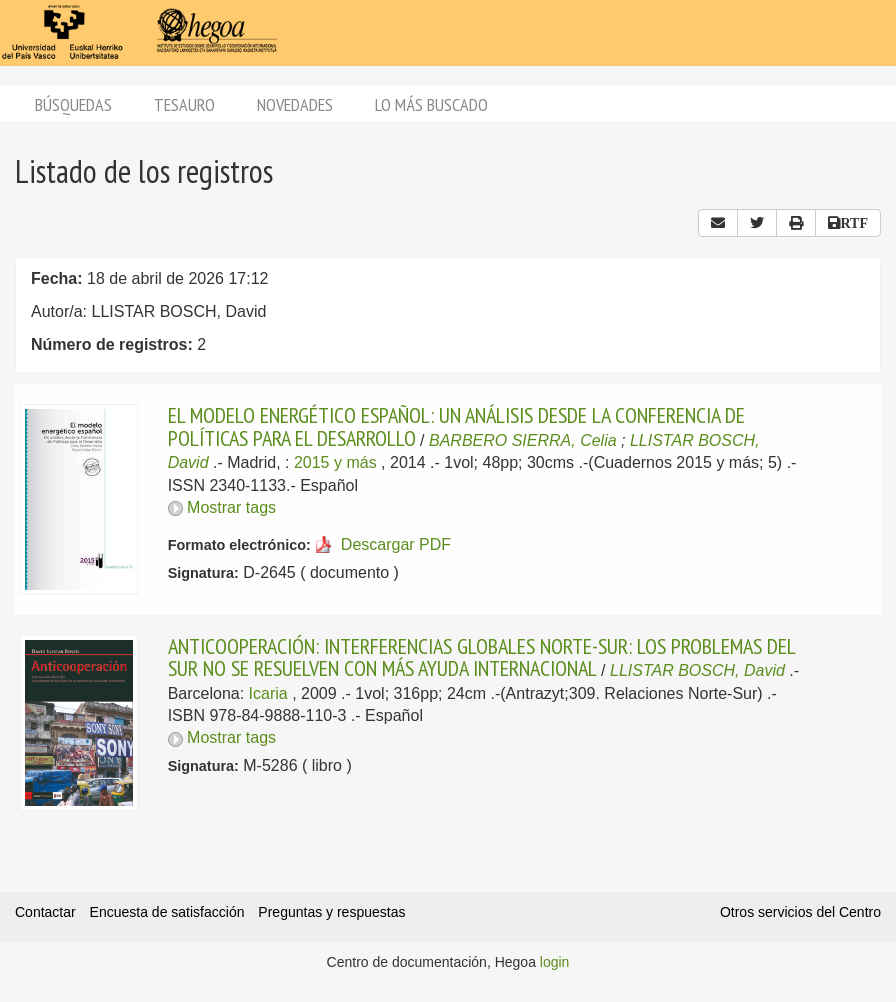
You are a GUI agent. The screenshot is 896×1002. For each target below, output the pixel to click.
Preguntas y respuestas (331, 912)
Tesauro (184, 104)
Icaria (268, 693)
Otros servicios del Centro (800, 912)
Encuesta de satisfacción (167, 912)
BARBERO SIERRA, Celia (523, 440)
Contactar (45, 912)
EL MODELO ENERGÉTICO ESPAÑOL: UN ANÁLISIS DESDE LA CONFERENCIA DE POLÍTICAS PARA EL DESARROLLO (456, 426)
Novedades (295, 104)
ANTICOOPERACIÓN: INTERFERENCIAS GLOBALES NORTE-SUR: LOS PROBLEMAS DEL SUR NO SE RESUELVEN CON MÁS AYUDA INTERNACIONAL (481, 657)
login (555, 962)
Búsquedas (73, 104)
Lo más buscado (431, 104)
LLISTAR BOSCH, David (697, 670)
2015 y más (335, 462)
